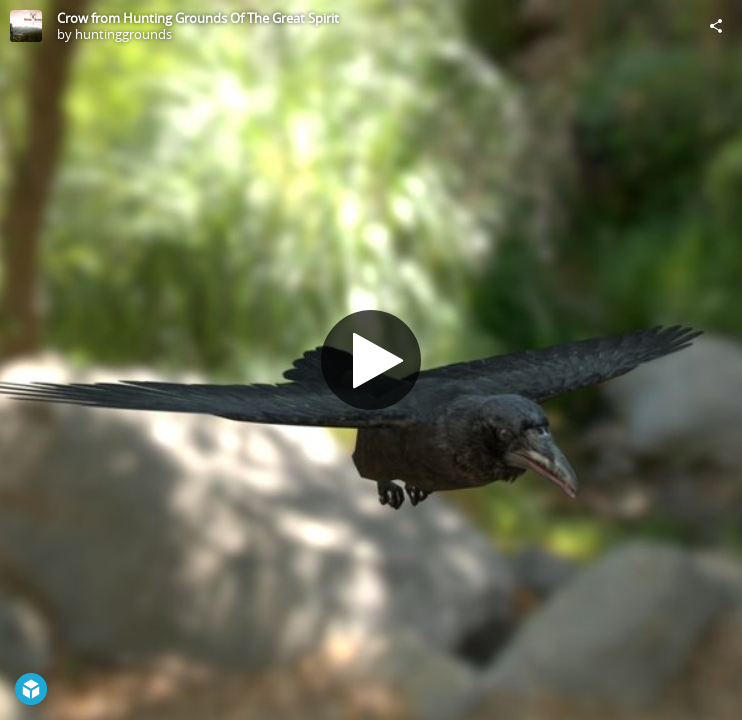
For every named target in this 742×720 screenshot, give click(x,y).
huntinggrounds (123, 34)
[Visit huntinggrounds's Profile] (26, 26)
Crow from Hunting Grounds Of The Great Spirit (198, 18)
